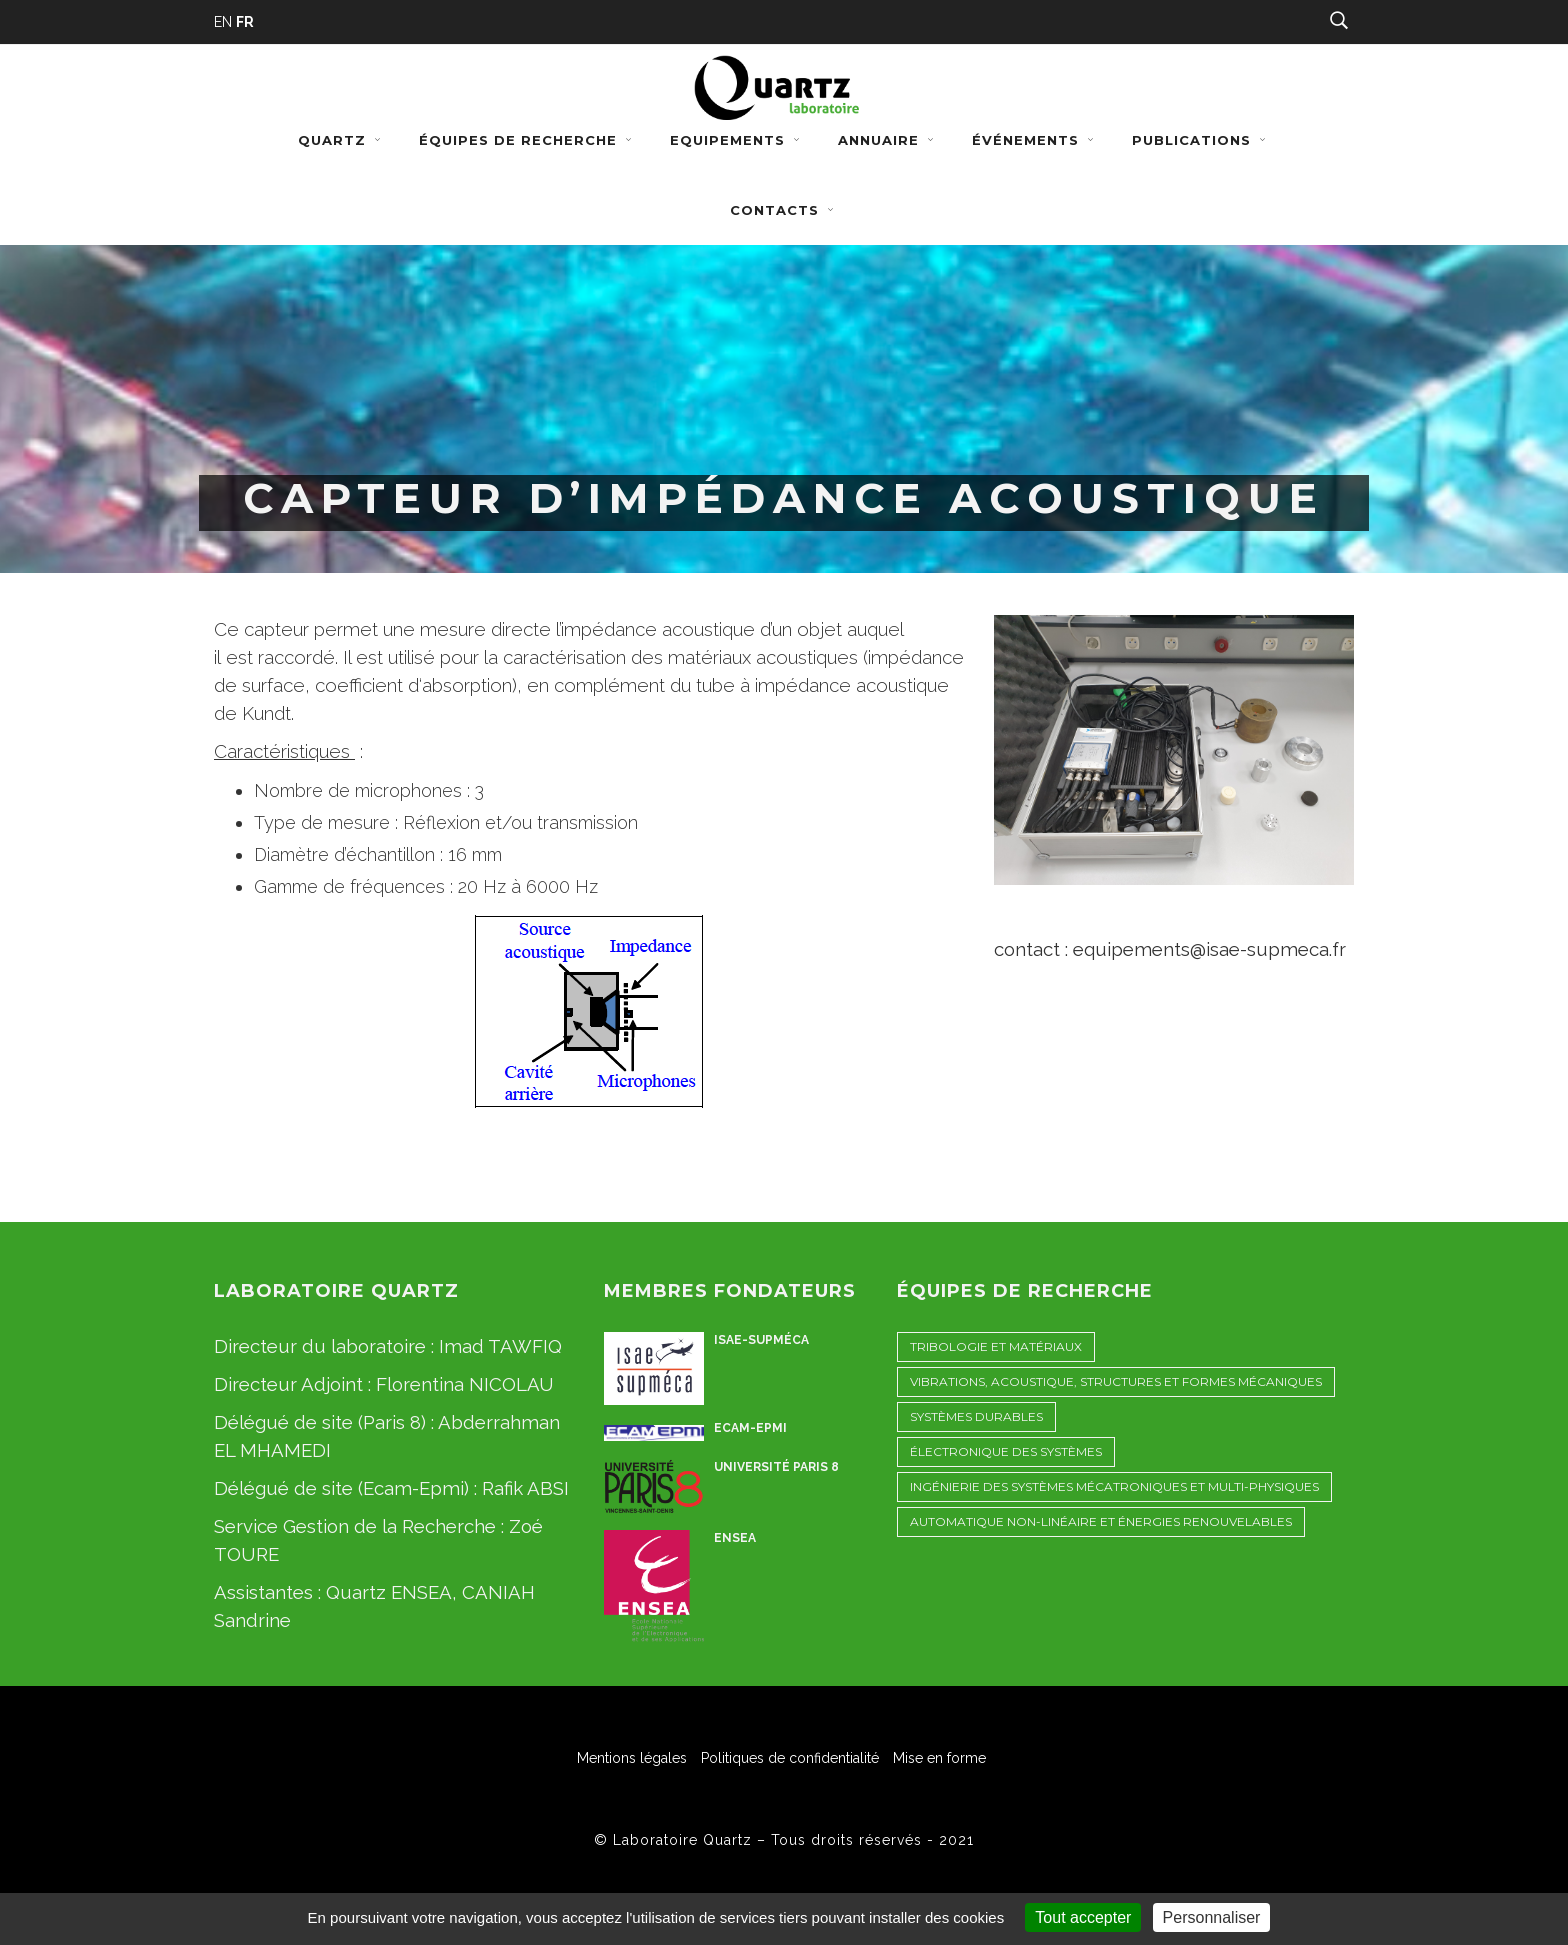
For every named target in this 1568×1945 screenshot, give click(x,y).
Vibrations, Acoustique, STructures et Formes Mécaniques (1116, 1381)
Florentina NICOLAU (465, 1384)
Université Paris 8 (776, 1467)
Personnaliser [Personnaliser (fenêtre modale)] (1212, 1917)
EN (223, 22)
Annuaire (888, 140)
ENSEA (735, 1538)
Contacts (784, 210)
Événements (1035, 140)
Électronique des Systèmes (1006, 1451)
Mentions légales (632, 1758)
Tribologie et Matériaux (996, 1346)
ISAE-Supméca (761, 1340)
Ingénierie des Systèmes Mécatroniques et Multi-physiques (1114, 1486)
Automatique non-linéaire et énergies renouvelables (1101, 1521)
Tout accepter (1083, 1917)
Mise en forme (939, 1758)
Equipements (737, 140)
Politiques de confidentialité (790, 1758)
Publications (1201, 140)
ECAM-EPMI (750, 1428)
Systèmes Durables (976, 1416)
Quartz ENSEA (389, 1592)
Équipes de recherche (527, 140)
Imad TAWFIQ (500, 1346)
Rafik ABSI (525, 1488)
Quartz (341, 140)
